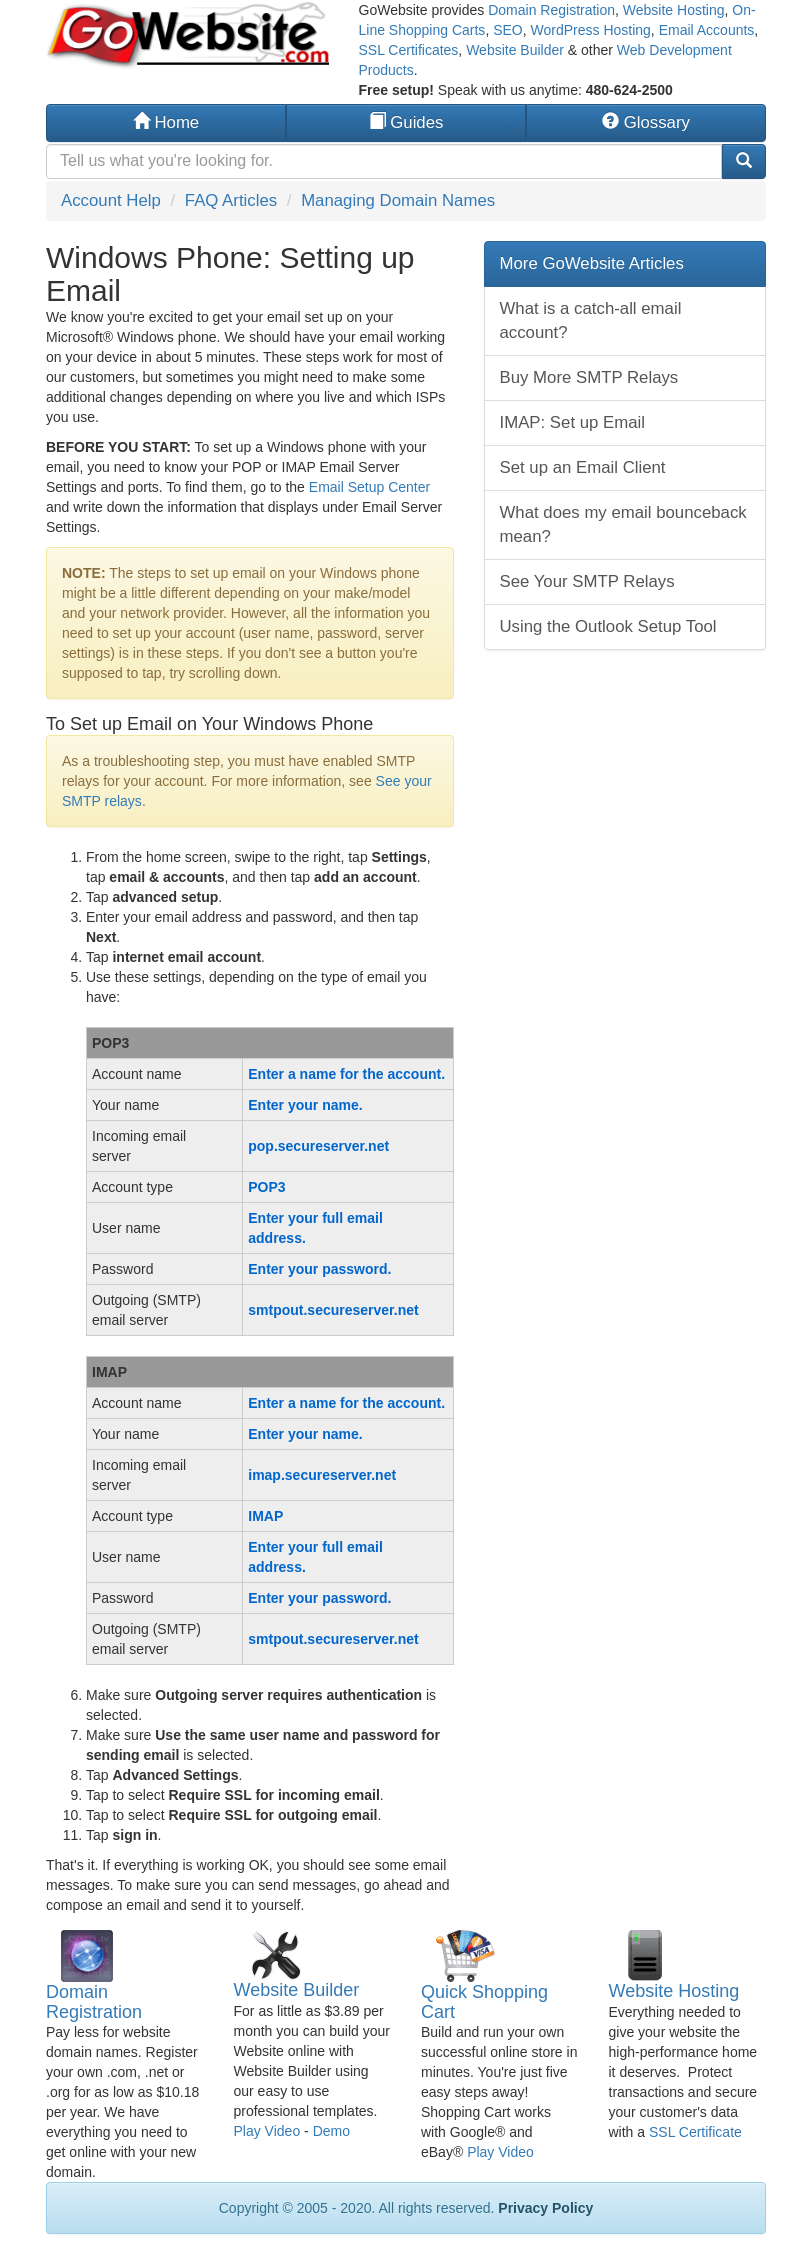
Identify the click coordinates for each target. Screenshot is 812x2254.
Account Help (111, 200)
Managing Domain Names (398, 200)
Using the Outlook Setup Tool (608, 626)
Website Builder (515, 50)
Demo (331, 2131)
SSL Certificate (695, 2132)
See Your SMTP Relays (587, 581)
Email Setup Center (369, 487)
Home (166, 122)
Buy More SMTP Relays (589, 377)
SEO (508, 30)
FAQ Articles (231, 200)
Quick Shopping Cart (484, 2002)
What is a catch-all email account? (591, 320)
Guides (406, 122)
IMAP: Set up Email (573, 422)
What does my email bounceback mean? (623, 524)
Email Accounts (707, 30)
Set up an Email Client (583, 467)
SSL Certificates (409, 50)
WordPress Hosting (591, 30)
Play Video (267, 2131)
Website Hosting (674, 10)
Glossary (646, 122)
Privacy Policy (545, 2208)
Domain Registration (551, 10)
